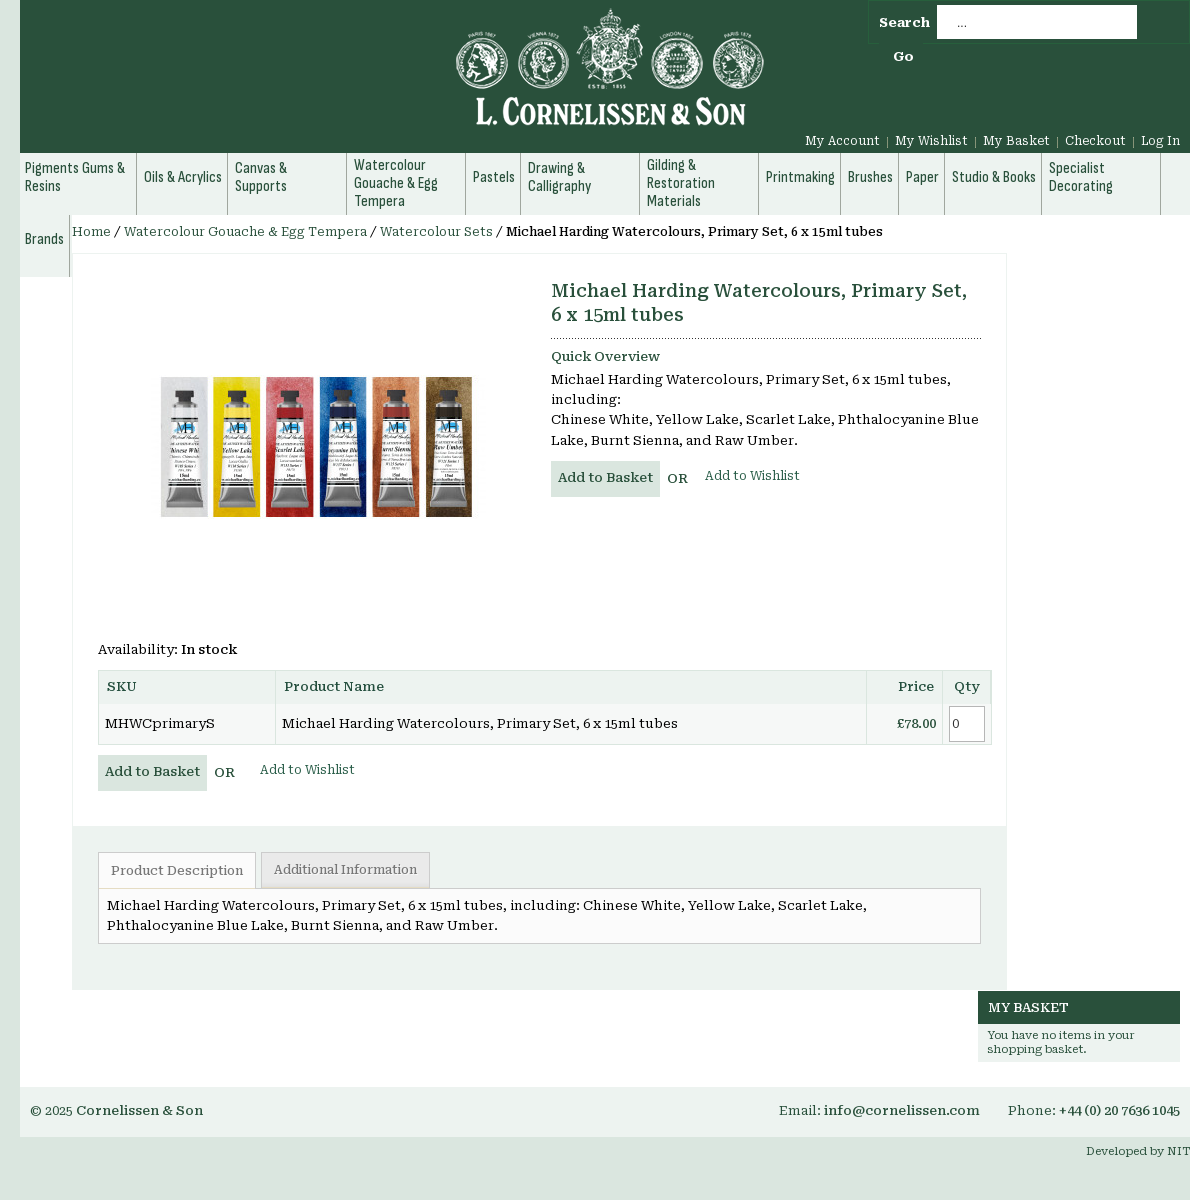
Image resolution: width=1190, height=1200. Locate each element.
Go (903, 56)
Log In (1160, 141)
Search (904, 22)
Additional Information (345, 870)
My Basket (1016, 141)
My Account (842, 141)
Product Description (177, 871)
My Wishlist (931, 141)
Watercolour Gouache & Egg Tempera (245, 232)
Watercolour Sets (436, 232)
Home (91, 232)
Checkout (1095, 141)
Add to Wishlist (752, 476)
